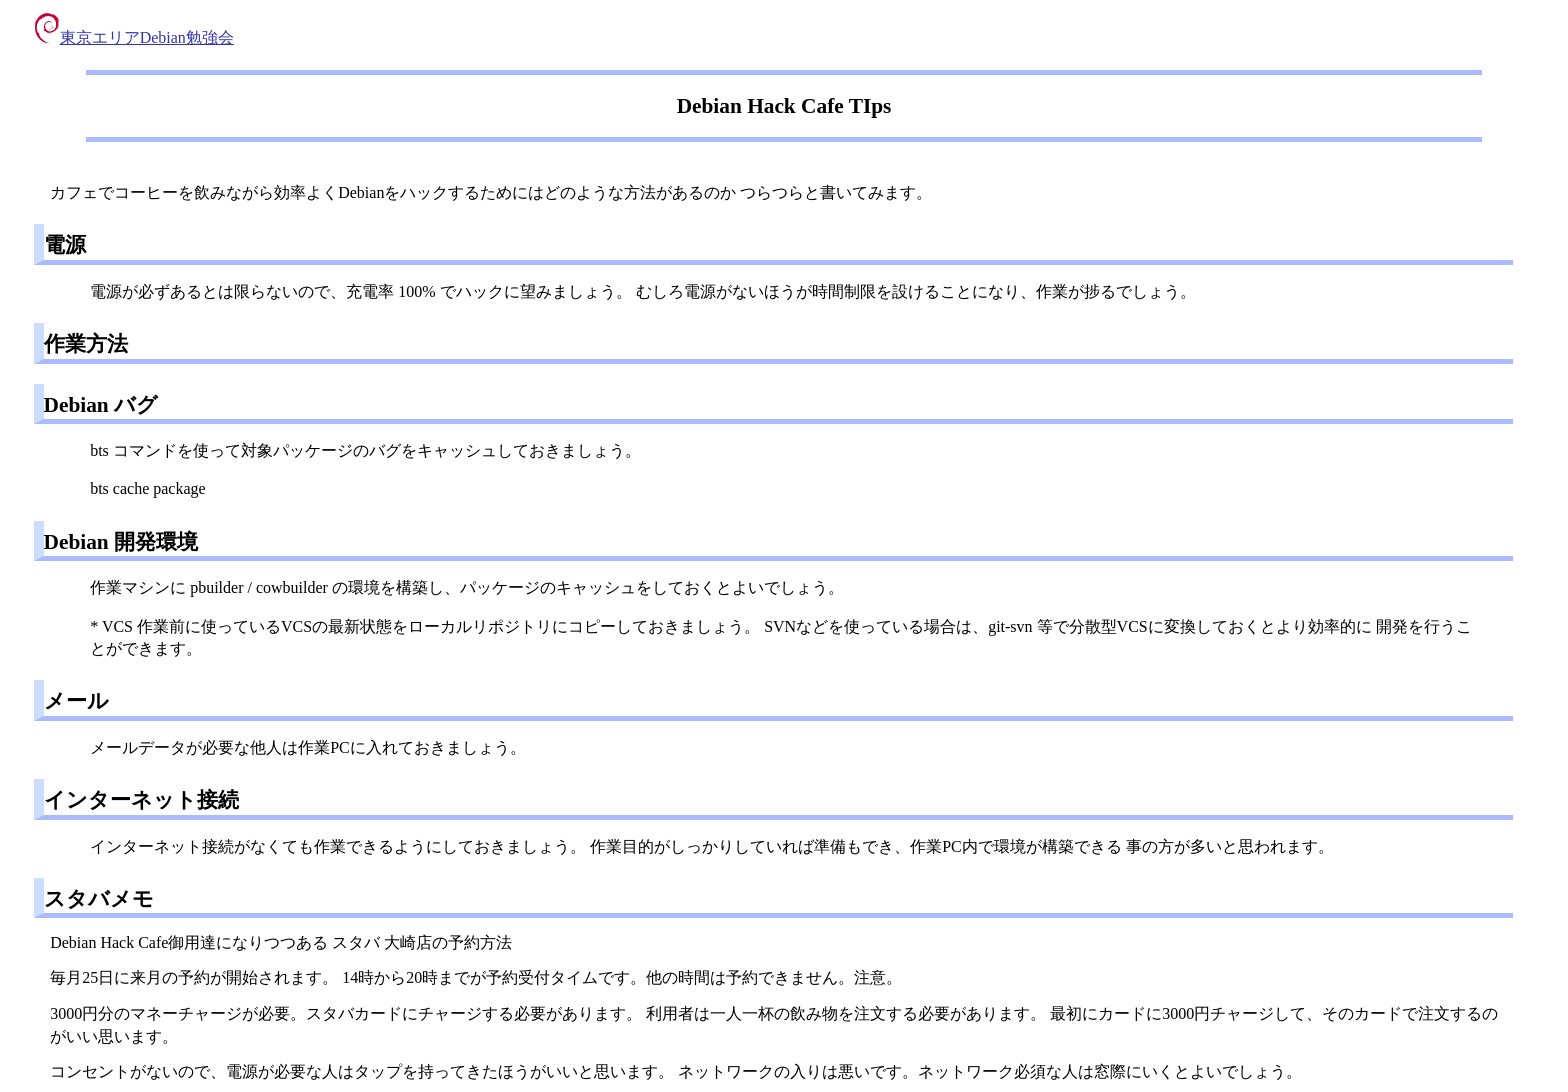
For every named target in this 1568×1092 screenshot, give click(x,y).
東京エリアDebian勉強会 (134, 37)
